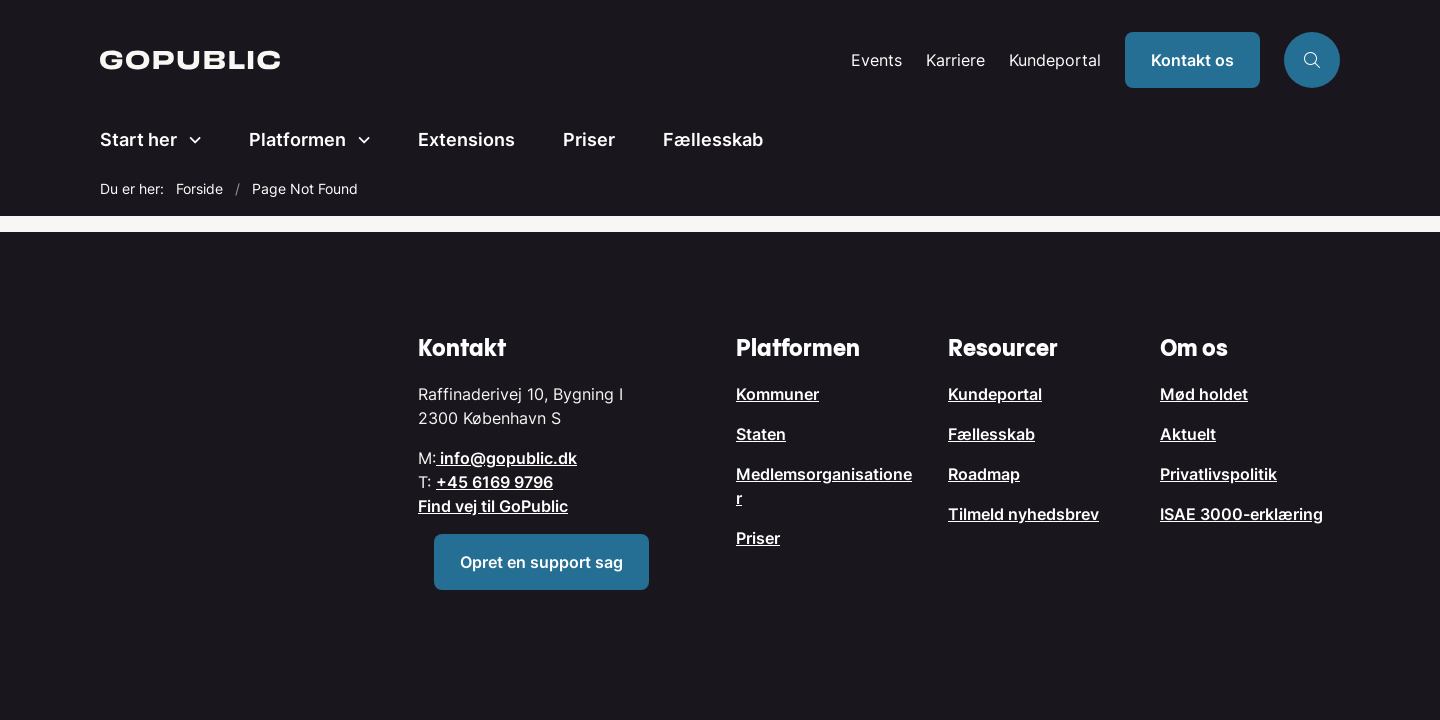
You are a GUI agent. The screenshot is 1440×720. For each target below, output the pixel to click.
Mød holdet (1204, 394)
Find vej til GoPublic (493, 506)
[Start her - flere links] (189, 140)
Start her (138, 139)
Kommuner (777, 394)
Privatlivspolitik (1218, 474)
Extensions (466, 139)
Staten (761, 434)
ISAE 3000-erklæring (1241, 514)
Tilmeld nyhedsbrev (1023, 514)
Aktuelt (1188, 434)
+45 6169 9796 (494, 482)
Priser (589, 139)
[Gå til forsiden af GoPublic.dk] (469, 60)
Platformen (297, 139)
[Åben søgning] (1312, 60)
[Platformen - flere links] (358, 140)
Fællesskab (713, 139)
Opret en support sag (541, 562)
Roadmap (984, 474)
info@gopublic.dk (506, 458)
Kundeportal (1055, 60)
